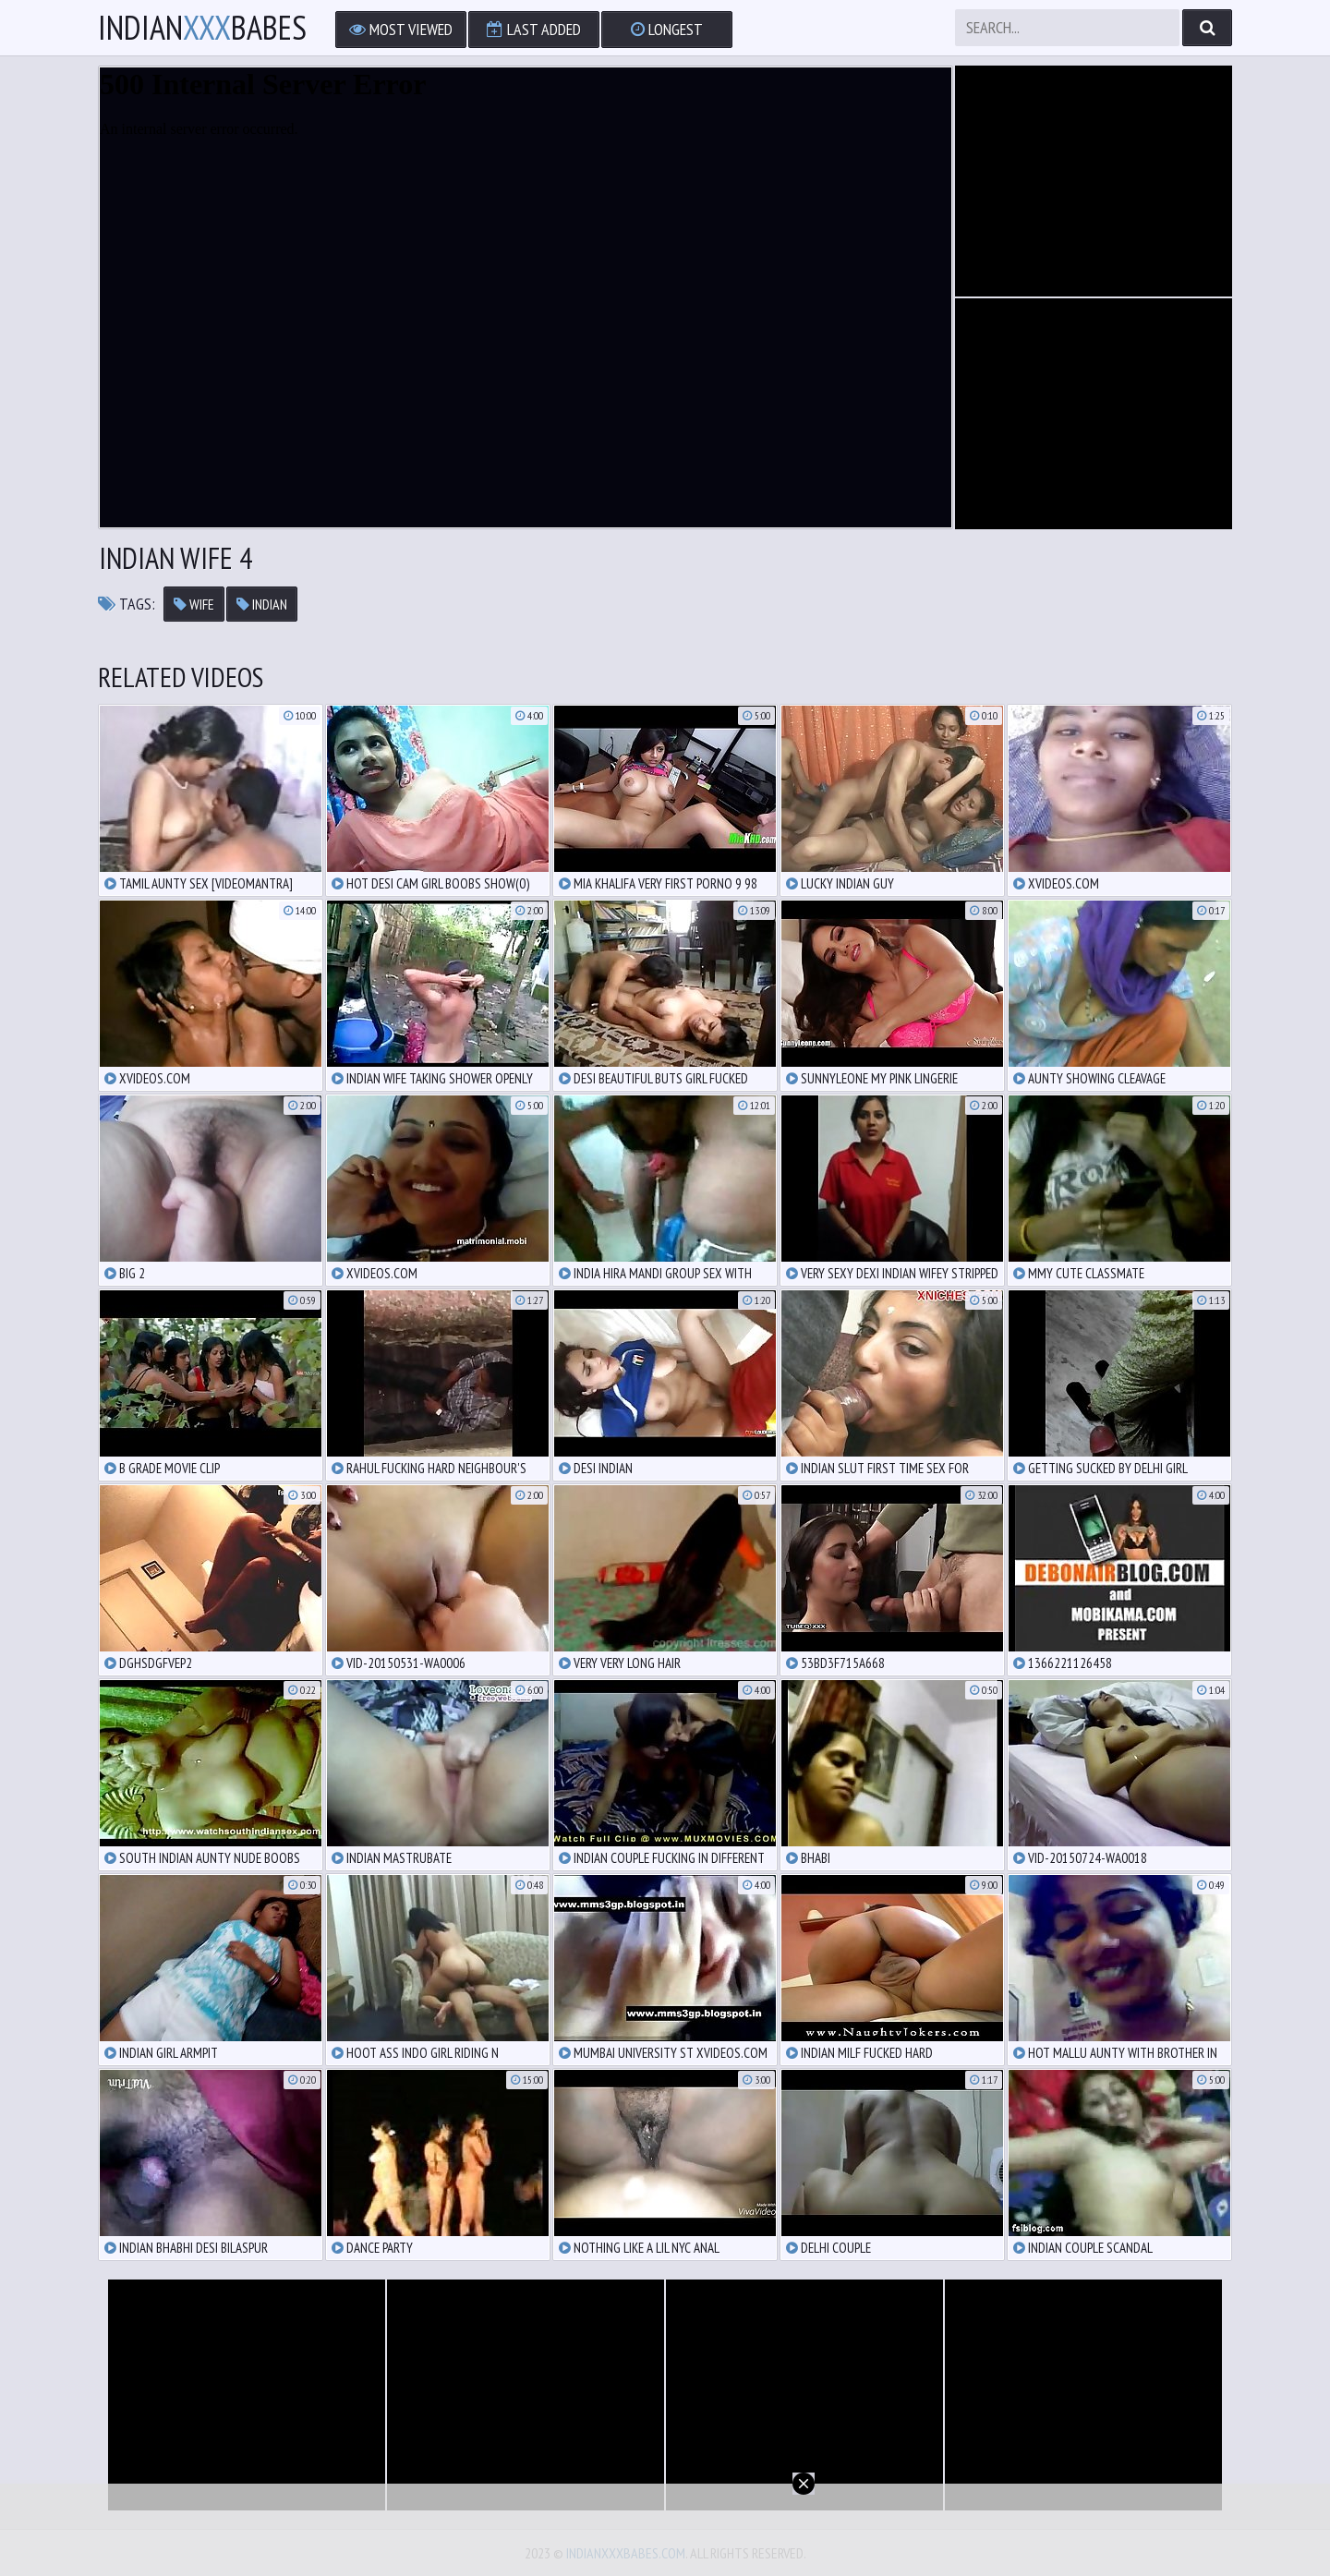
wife (194, 604)
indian (261, 604)
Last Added (534, 29)
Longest (667, 29)
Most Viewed (401, 29)
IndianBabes (202, 27)
